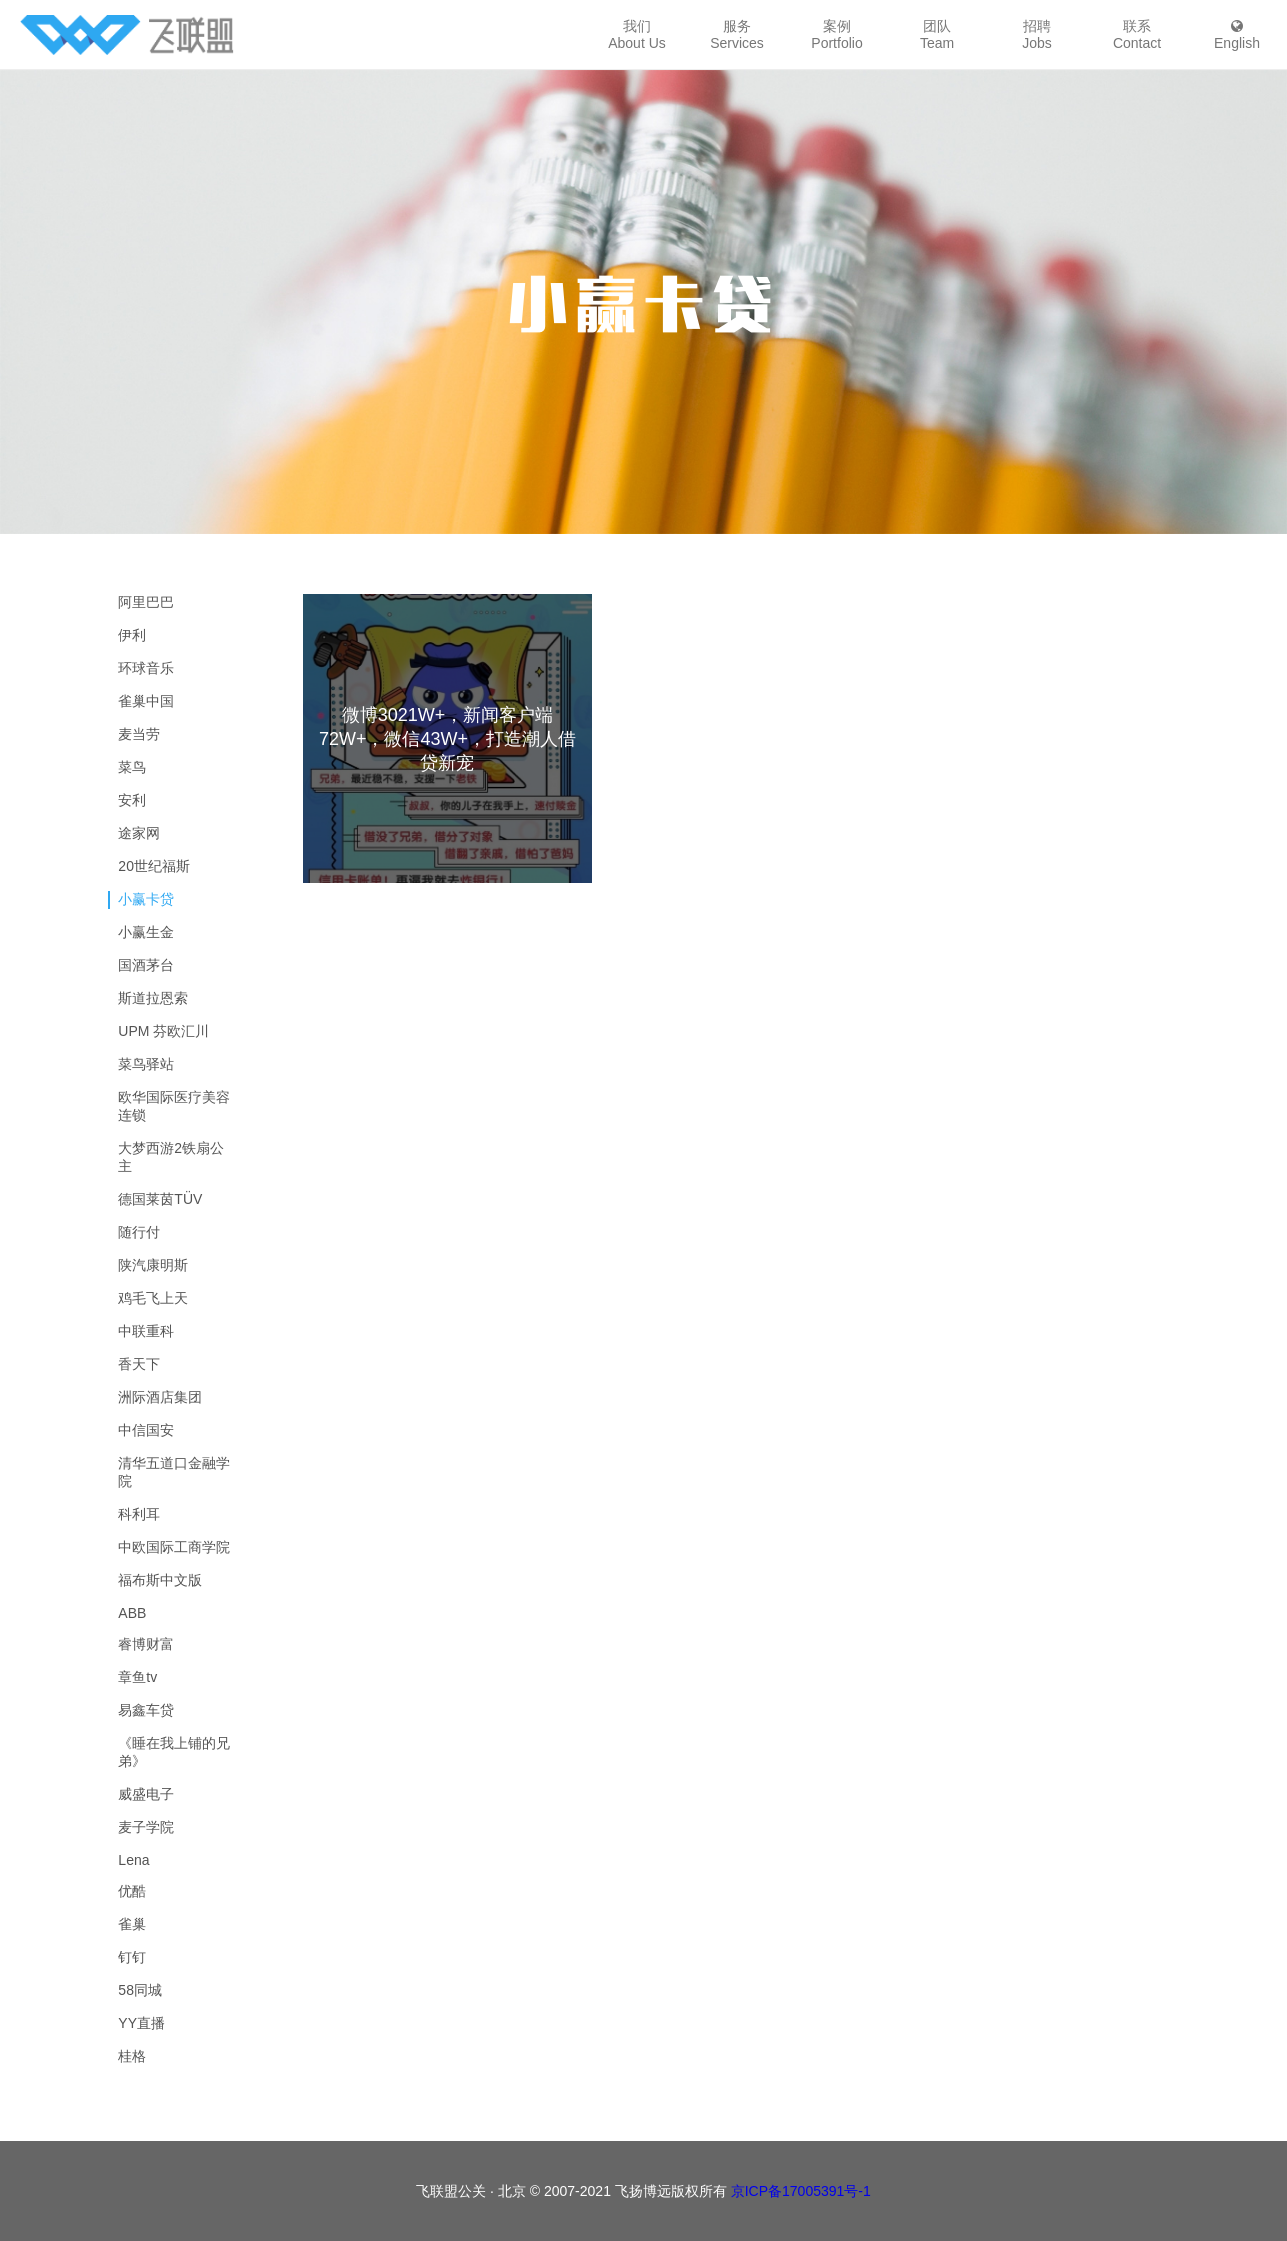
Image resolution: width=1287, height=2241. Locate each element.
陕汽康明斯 (153, 1265)
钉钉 (132, 1957)
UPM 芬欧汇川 (163, 1031)
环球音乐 (146, 668)
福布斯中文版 (160, 1580)
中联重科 (146, 1331)
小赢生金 (146, 932)
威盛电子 (146, 1794)
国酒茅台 (146, 965)
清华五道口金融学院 (174, 1472)
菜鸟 (132, 767)
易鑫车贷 (146, 1710)
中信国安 (146, 1430)
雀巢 (132, 1924)
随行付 (139, 1232)
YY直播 (141, 2023)
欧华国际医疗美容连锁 (174, 1106)
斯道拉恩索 (153, 998)
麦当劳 (139, 734)
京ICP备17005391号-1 (801, 2191)
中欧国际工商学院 (174, 1547)
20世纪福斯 (154, 866)
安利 (132, 800)
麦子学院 (146, 1827)
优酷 (132, 1891)
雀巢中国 (146, 701)
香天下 (139, 1364)
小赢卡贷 (146, 899)
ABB (132, 1613)
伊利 (132, 635)
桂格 (132, 2056)
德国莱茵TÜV (160, 1199)
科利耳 (139, 1514)
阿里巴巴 (146, 602)
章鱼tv (137, 1677)
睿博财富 (146, 1644)
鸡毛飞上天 (153, 1298)
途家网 (139, 833)
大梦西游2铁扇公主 (171, 1157)
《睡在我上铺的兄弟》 (174, 1752)
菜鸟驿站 (146, 1064)
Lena (133, 1860)
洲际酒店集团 (160, 1397)
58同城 (140, 1990)
